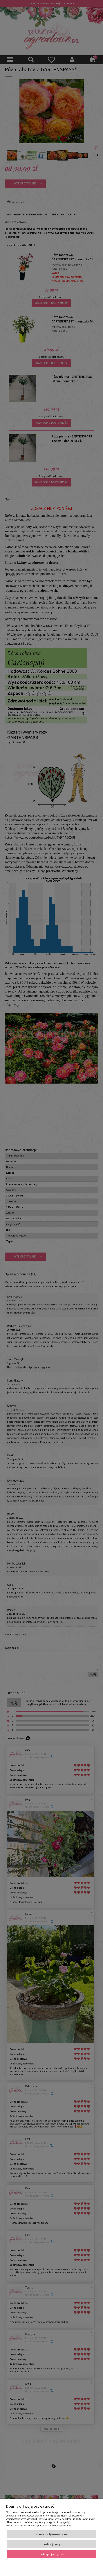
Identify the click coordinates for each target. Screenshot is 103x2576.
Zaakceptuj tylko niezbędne (51, 2534)
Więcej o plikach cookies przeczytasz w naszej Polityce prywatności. (39, 2525)
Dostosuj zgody (51, 2544)
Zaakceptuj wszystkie (51, 2554)
